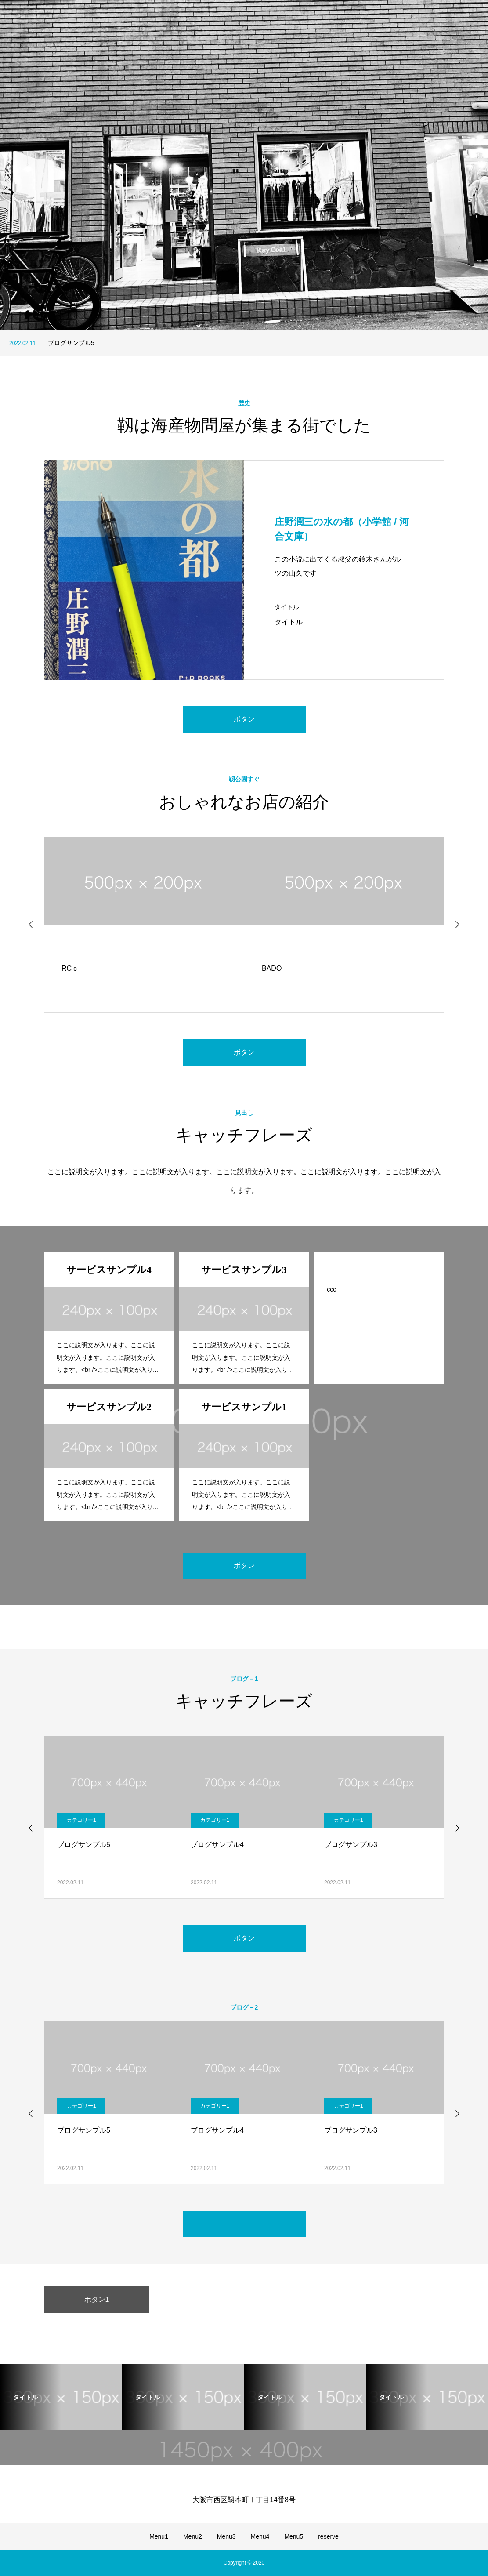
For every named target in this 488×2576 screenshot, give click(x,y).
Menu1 (158, 2536)
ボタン (244, 719)
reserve (328, 2536)
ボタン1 (96, 2299)
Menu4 (260, 2536)
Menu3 (226, 2536)
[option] (244, 165)
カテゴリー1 (81, 1820)
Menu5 (293, 2536)
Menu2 (192, 2536)
